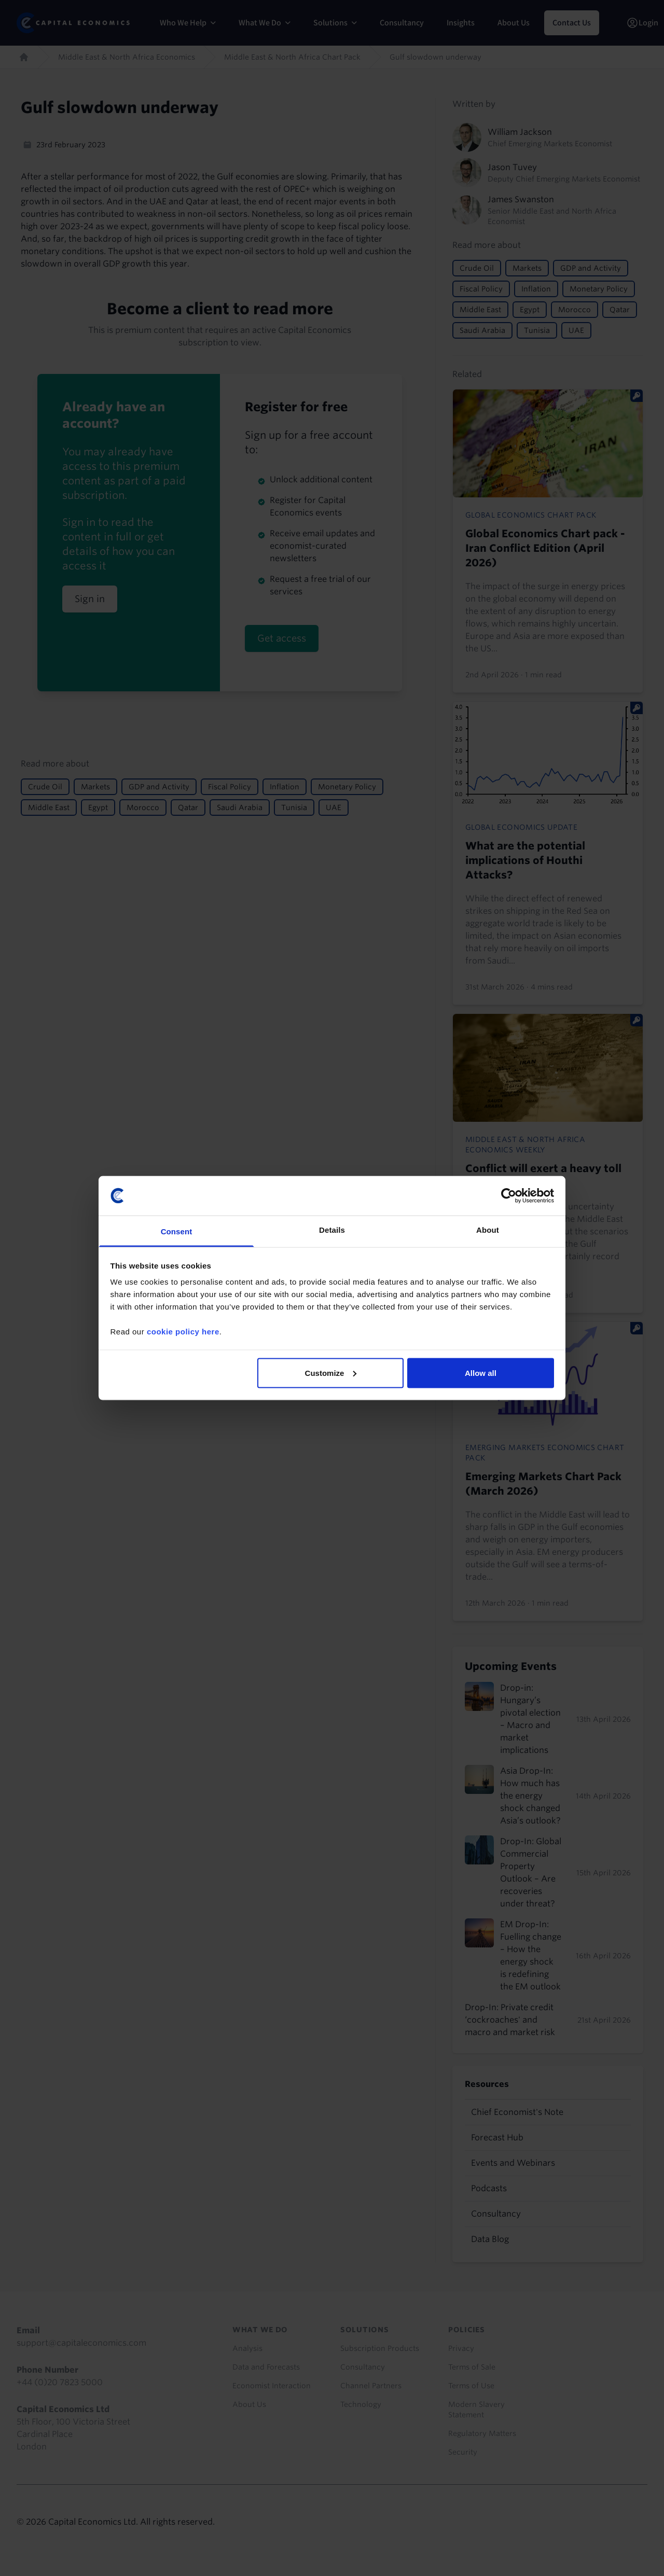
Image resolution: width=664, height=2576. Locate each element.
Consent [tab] (176, 1231)
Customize (331, 1372)
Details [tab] (332, 1230)
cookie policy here (183, 1331)
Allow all (480, 1372)
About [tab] (487, 1230)
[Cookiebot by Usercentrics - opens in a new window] (508, 1195)
